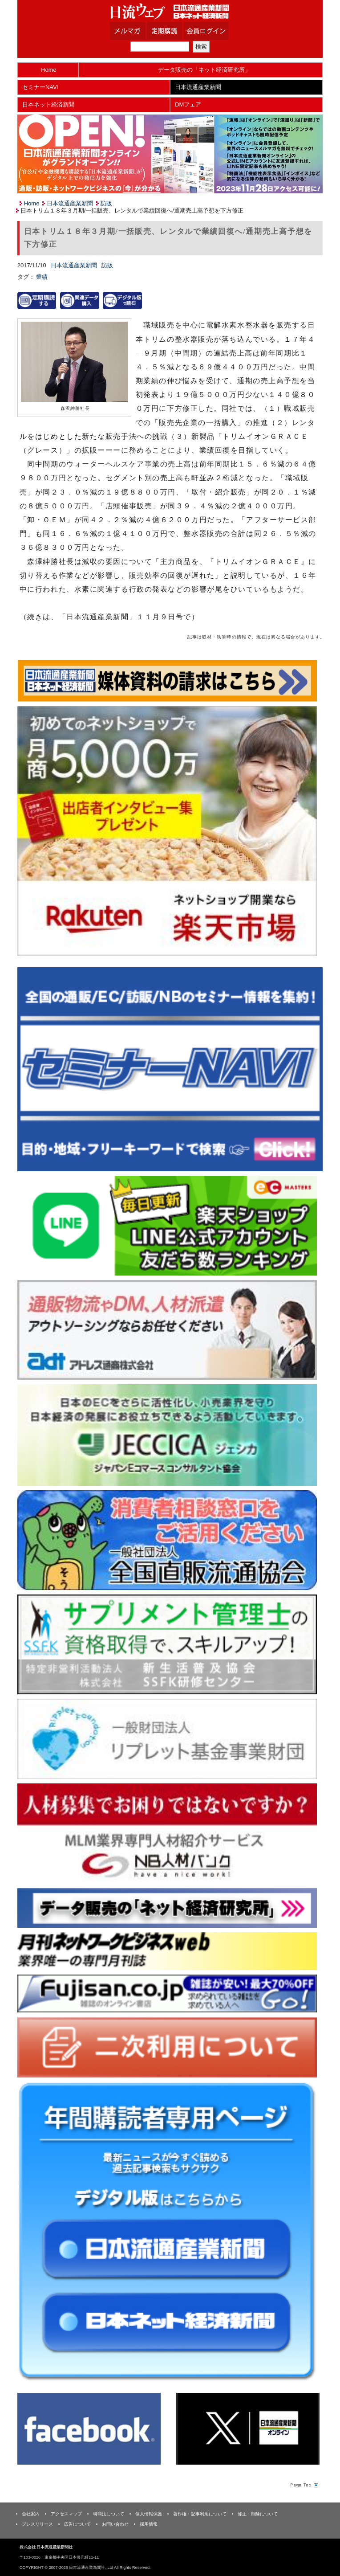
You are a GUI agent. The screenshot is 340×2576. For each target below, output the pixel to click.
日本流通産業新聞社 (170, 11)
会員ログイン (213, 31)
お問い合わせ (115, 2524)
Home (49, 69)
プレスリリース (37, 2524)
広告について (77, 2524)
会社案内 (31, 2513)
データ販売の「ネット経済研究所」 (204, 69)
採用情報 (149, 2524)
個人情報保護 (148, 2513)
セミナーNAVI (40, 87)
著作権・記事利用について (200, 2513)
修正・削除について (258, 2513)
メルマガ (139, 31)
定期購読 (176, 31)
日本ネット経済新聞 (48, 104)
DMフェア (188, 104)
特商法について (108, 2513)
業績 (42, 277)
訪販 (106, 203)
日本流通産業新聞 (198, 87)
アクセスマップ (66, 2513)
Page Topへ (303, 2485)
